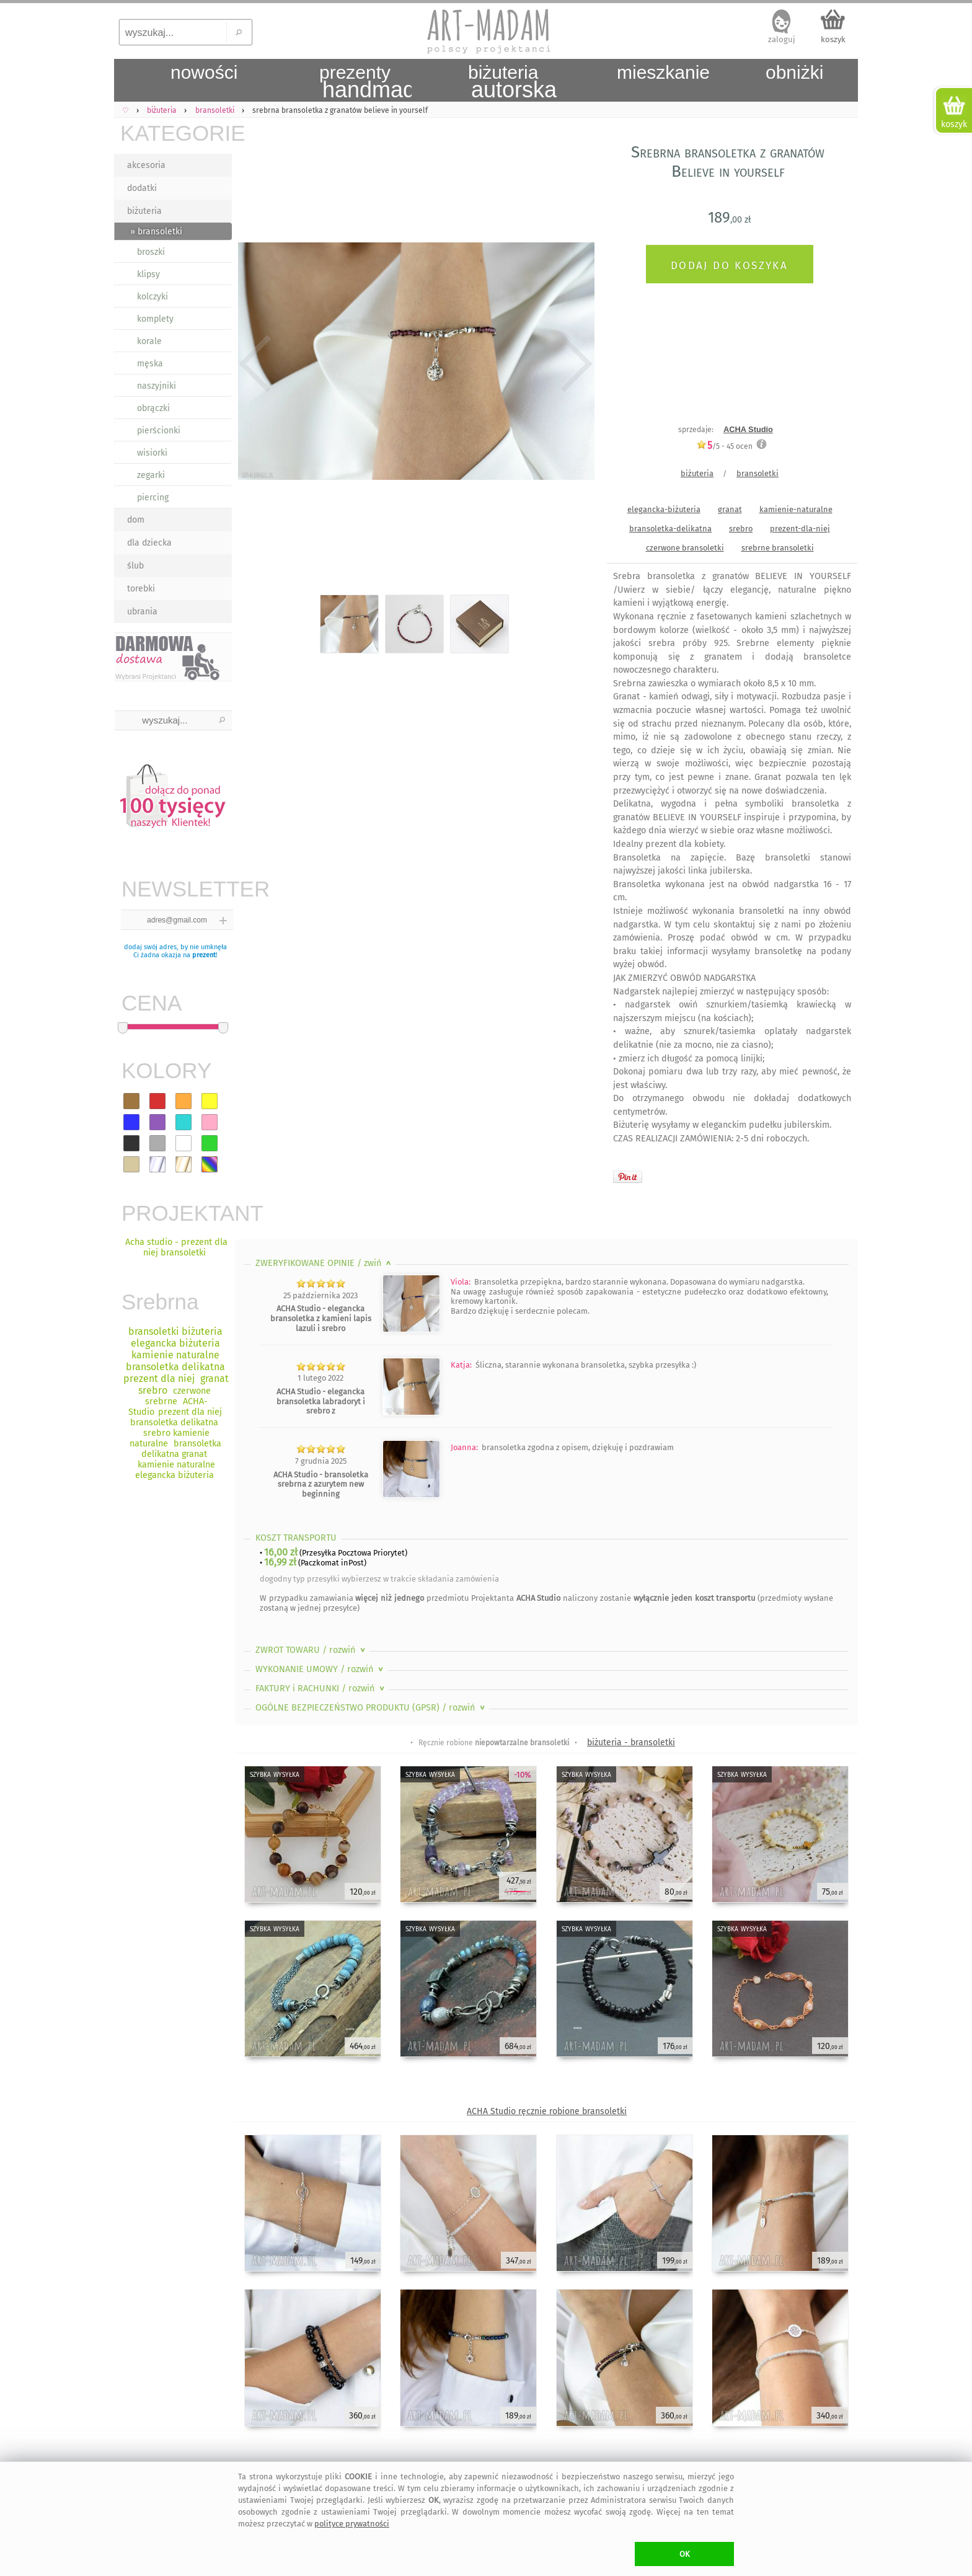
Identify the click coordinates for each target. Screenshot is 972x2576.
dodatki (142, 188)
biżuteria (144, 211)
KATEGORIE (176, 133)
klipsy (148, 274)
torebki (141, 588)
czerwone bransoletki (685, 547)
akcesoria (146, 165)
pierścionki (158, 430)
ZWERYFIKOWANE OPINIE (324, 1263)
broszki (151, 252)
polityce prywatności (351, 2523)
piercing (153, 497)
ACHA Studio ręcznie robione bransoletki (547, 2111)
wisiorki (152, 453)
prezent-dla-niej (800, 528)
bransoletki (757, 473)
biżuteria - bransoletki (631, 1742)
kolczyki (152, 296)
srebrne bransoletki (777, 547)
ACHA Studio (748, 429)
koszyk (833, 39)
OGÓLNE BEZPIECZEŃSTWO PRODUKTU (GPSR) (371, 1707)
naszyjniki (156, 386)
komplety (155, 319)
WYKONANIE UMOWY (320, 1669)
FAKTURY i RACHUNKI (321, 1688)
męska (150, 363)
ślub (135, 565)
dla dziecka (149, 543)
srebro (741, 528)
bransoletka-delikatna (670, 528)
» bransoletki (156, 231)
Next (574, 364)
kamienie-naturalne (796, 509)
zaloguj (781, 39)
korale (149, 341)
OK (684, 2554)
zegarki (151, 475)
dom (135, 520)
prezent (204, 955)
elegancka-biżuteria (663, 509)
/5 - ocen (724, 446)
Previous (255, 364)
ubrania (142, 611)
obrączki (153, 408)
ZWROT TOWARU (311, 1650)
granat (730, 509)
